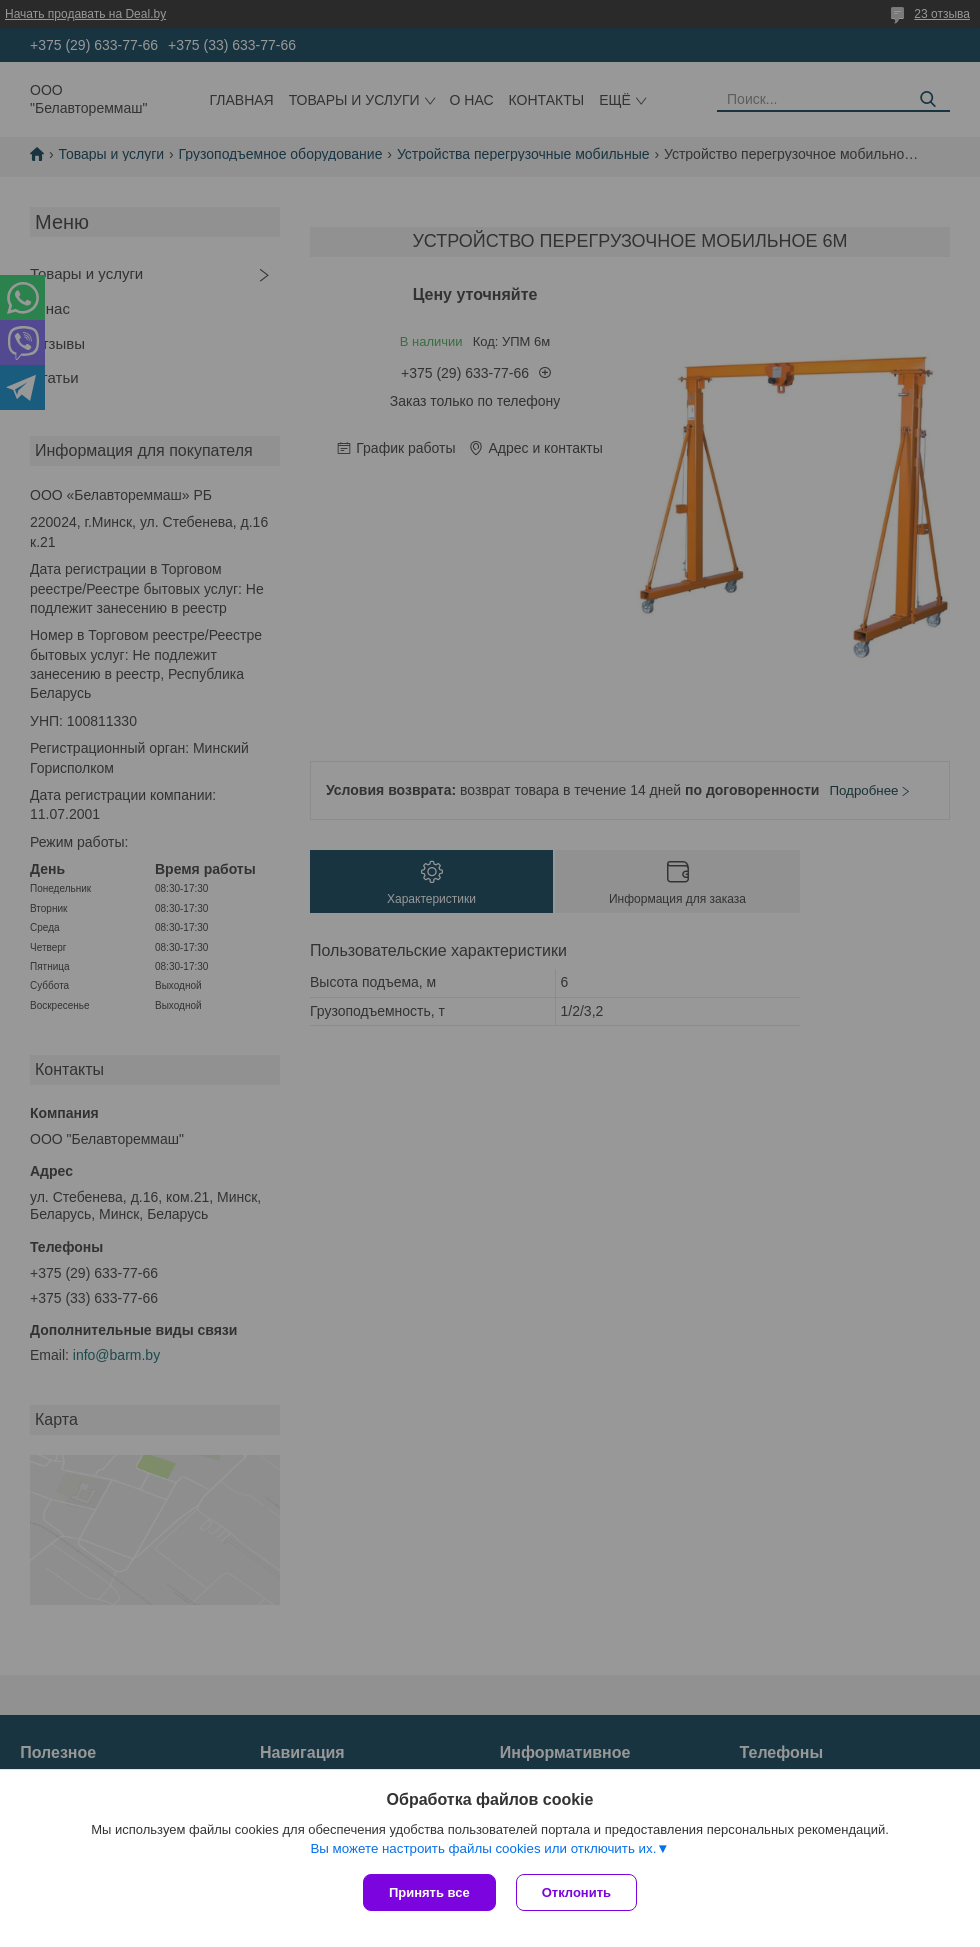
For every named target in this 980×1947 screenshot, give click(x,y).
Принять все (429, 1892)
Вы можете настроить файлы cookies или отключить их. (483, 1848)
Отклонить (576, 1892)
